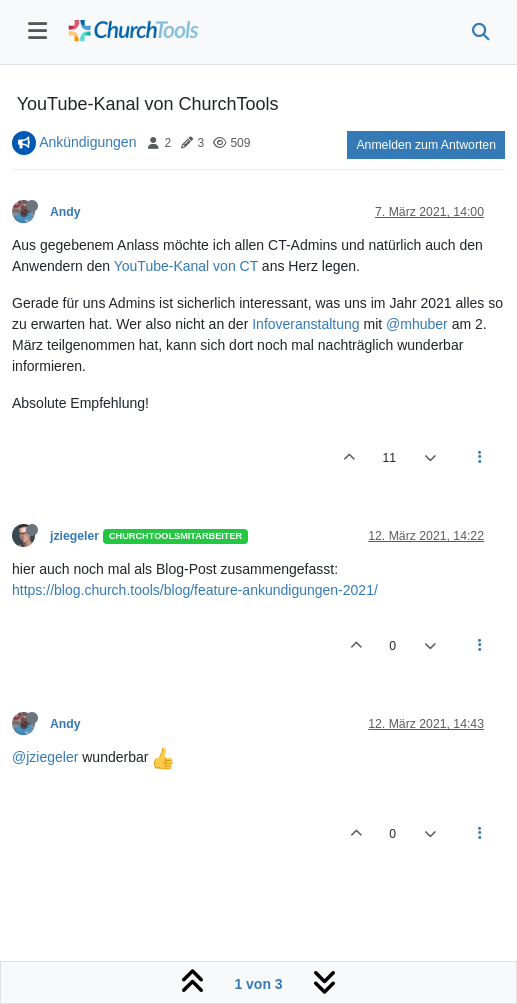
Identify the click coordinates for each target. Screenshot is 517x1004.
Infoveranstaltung (305, 324)
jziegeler (74, 536)
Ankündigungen (87, 142)
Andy (65, 212)
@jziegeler (45, 757)
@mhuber (417, 324)
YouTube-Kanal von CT (186, 266)
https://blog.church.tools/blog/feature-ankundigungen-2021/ (195, 590)
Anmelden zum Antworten (426, 145)
